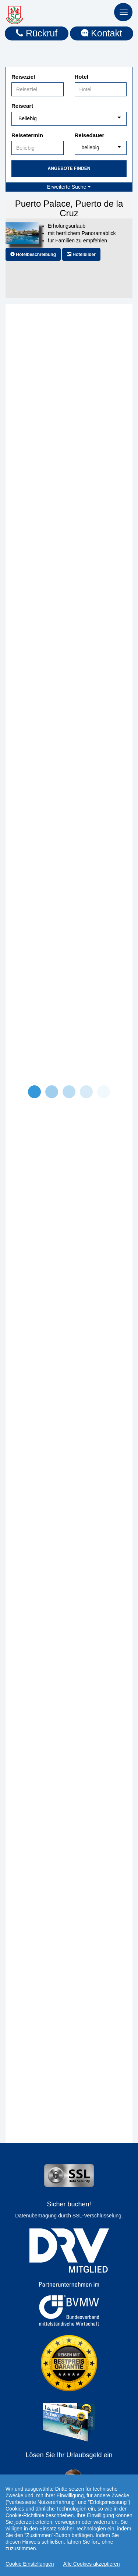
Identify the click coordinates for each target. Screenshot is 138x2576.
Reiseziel (23, 77)
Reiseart (22, 106)
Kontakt (101, 33)
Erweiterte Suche (69, 187)
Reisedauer (90, 135)
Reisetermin (27, 135)
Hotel (82, 77)
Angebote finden (68, 168)
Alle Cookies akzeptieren (91, 2564)
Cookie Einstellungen (30, 2564)
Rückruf (36, 33)
